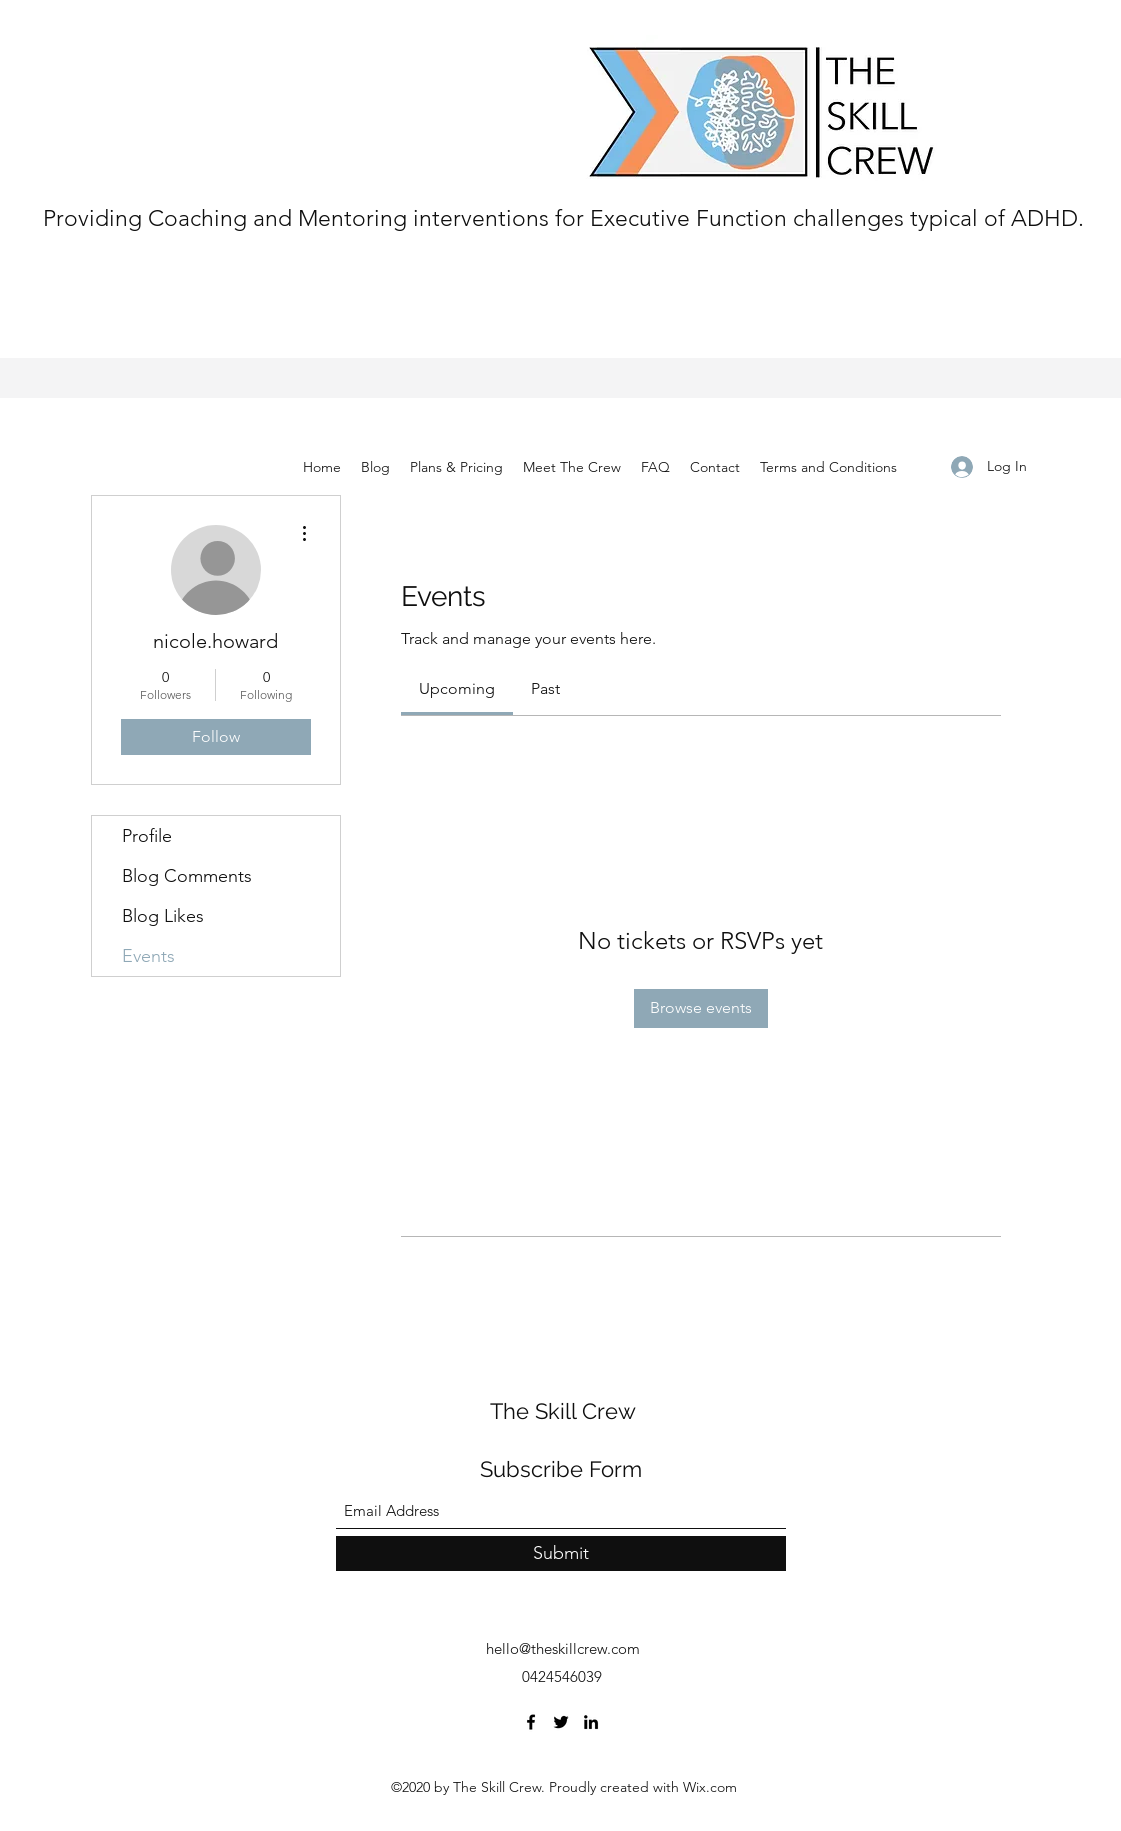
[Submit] (561, 1553)
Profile (147, 836)
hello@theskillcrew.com (563, 1648)
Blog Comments (187, 876)
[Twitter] (561, 1722)
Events (148, 956)
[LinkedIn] (591, 1722)
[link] (457, 688)
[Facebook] (531, 1722)
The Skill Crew (563, 1411)
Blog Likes (163, 916)
